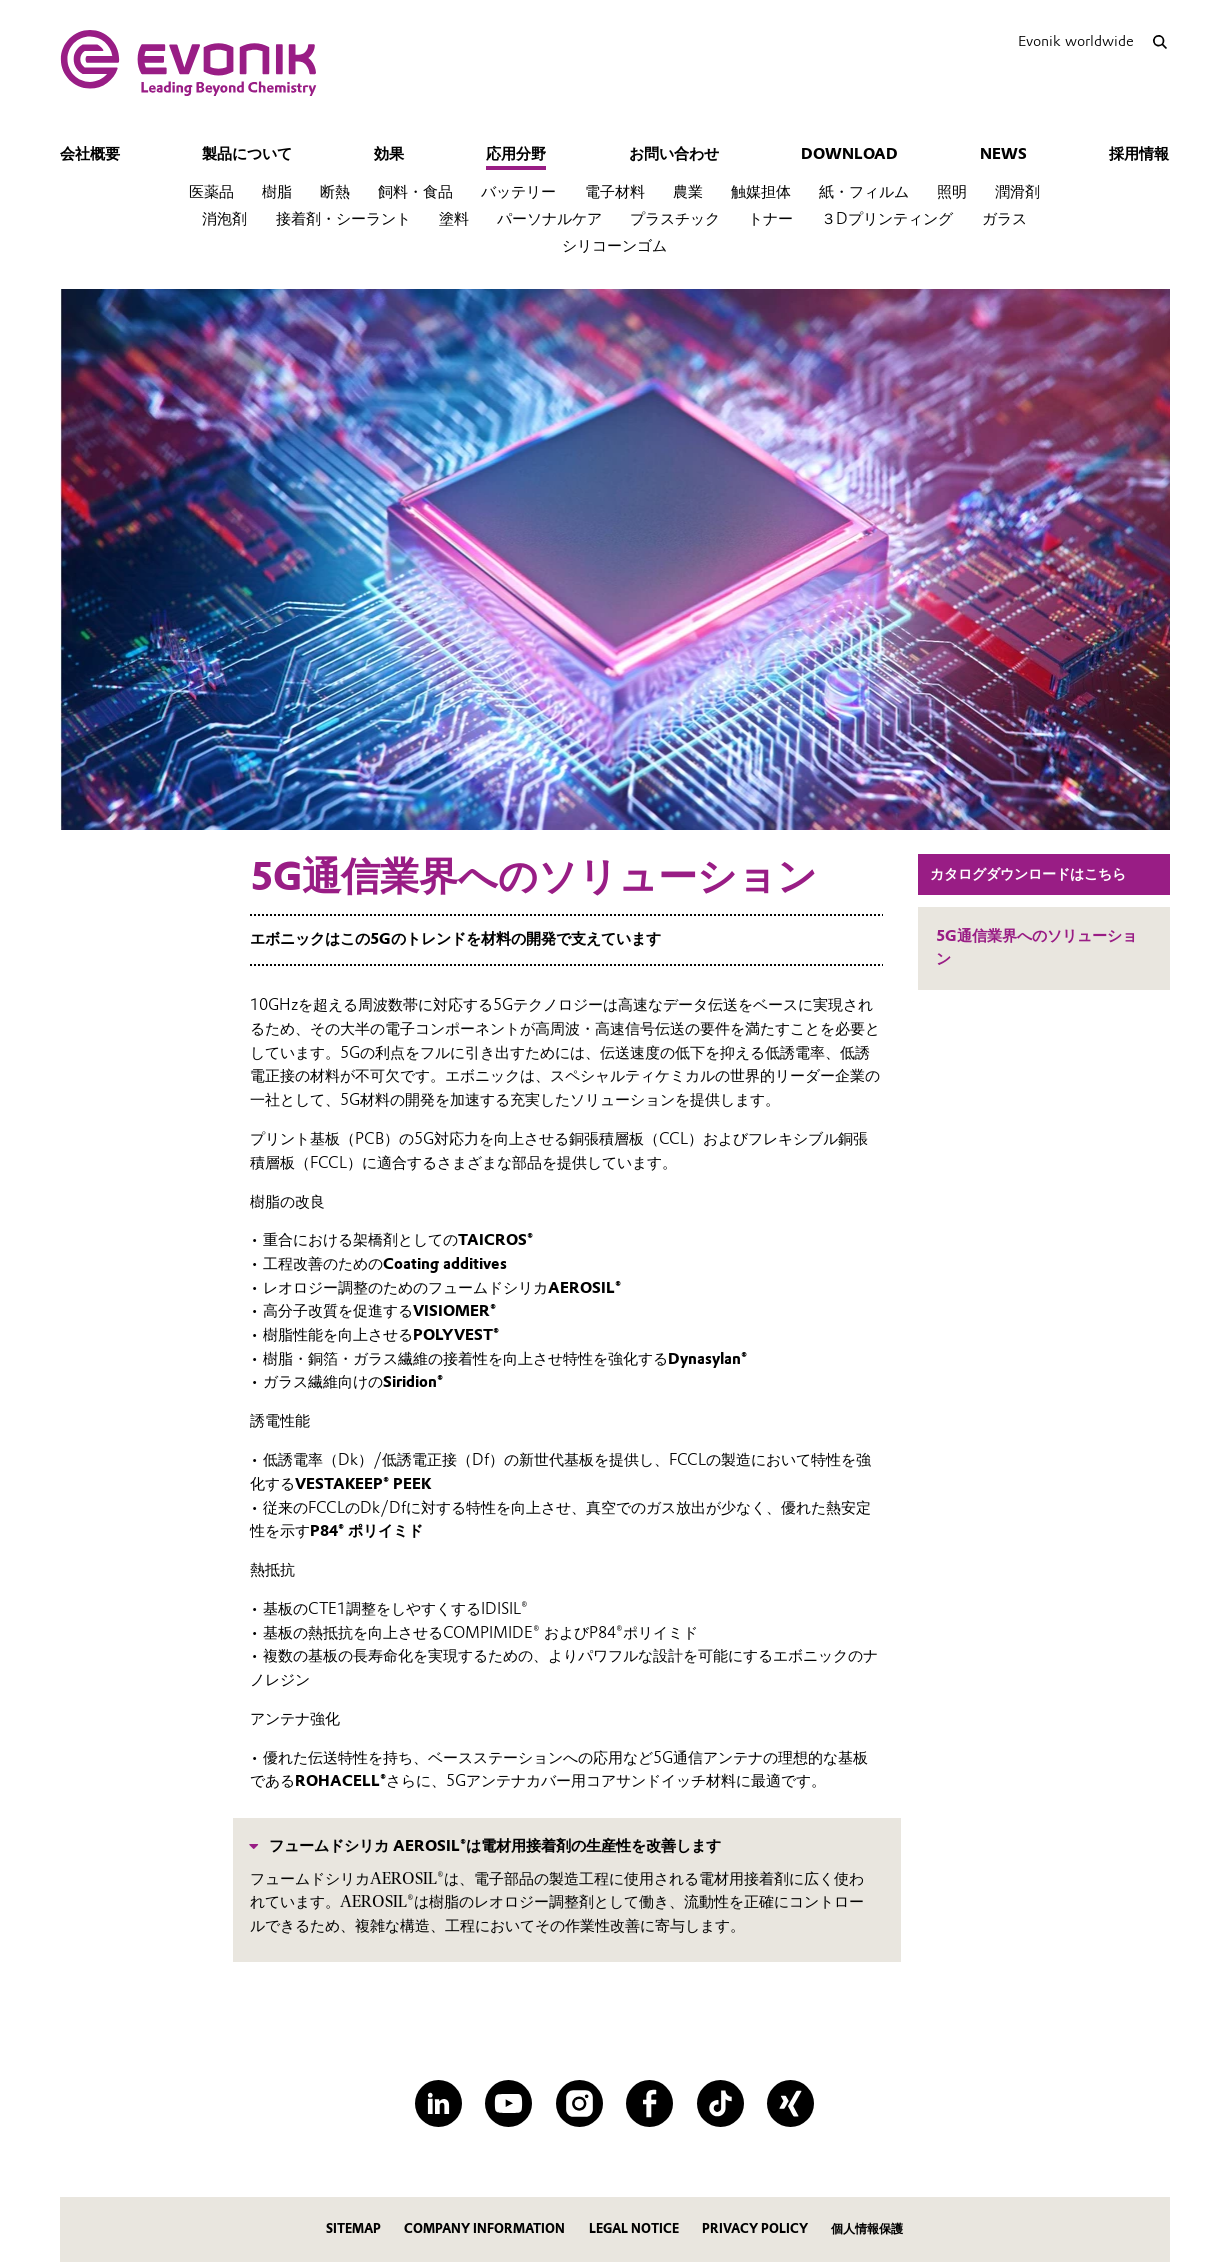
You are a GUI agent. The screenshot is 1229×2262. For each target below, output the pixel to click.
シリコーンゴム (614, 246)
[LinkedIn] (438, 2103)
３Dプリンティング (887, 219)
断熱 (335, 192)
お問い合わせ (674, 154)
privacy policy (755, 2228)
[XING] (790, 2103)
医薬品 (211, 192)
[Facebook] (649, 2103)
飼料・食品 (415, 192)
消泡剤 (224, 219)
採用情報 (1139, 154)
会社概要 (90, 154)
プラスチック (675, 219)
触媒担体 (761, 192)
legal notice (634, 2228)
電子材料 (615, 192)
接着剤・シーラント (343, 219)
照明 (952, 192)
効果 (389, 154)
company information (484, 2228)
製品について (247, 154)
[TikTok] (720, 2103)
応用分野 (516, 154)
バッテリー (518, 192)
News (1003, 154)
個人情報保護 (867, 2228)
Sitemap (353, 2228)
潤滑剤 (1017, 192)
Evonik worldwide (1076, 41)
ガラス (1004, 219)
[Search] (1160, 41)
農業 (688, 192)
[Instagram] (579, 2103)
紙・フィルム (864, 192)
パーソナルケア (549, 219)
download (849, 154)
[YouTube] (508, 2103)
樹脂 (277, 192)
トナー (770, 219)
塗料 (454, 219)
